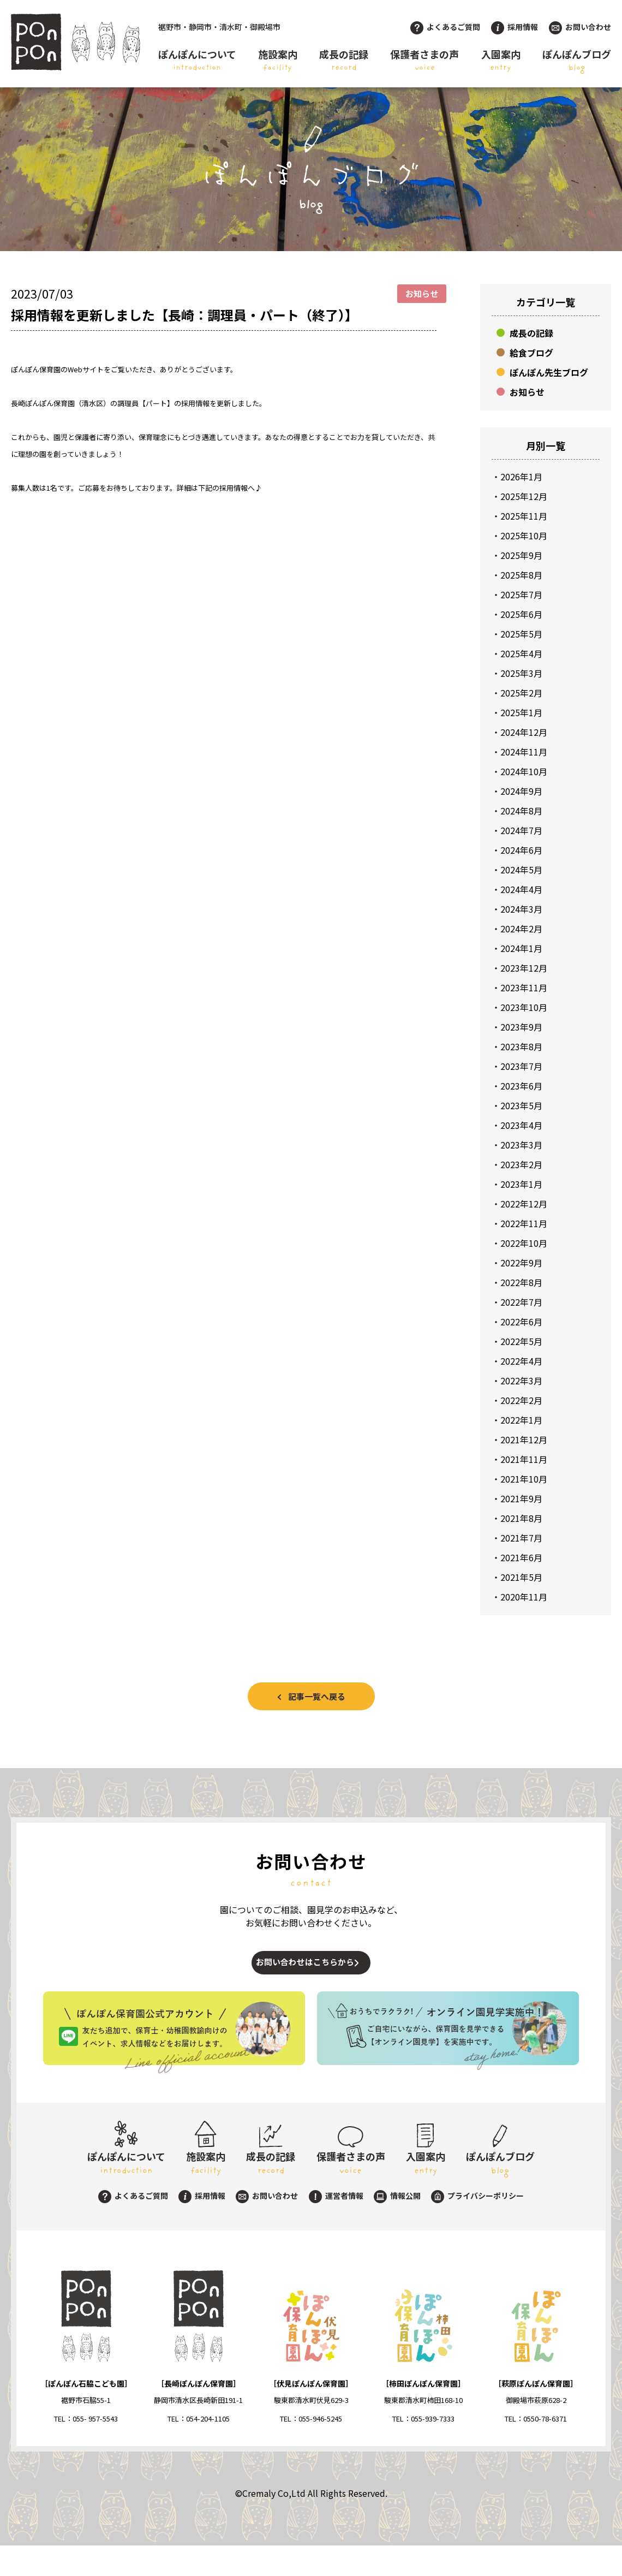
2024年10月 (523, 771)
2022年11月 (523, 1223)
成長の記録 (343, 60)
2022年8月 (521, 1282)
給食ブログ (531, 352)
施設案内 (277, 60)
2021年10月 (523, 1478)
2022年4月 (521, 1360)
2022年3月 (521, 1380)
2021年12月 (523, 1439)
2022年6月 (521, 1321)
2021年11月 (523, 1459)
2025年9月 (521, 555)
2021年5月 (521, 1577)
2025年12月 (523, 496)
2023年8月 (521, 1046)
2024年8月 (521, 810)
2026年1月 (521, 476)
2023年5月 (521, 1105)
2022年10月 (523, 1243)
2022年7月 (521, 1301)
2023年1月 (521, 1184)
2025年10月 (523, 535)
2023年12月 (523, 967)
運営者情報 (336, 2226)
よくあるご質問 (445, 26)
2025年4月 (521, 653)
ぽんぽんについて (197, 60)
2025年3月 (521, 673)
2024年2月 (521, 928)
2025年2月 (521, 692)
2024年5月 (521, 869)
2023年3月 (521, 1144)
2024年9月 (521, 791)
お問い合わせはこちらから (301, 1973)
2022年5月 (521, 1341)
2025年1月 (521, 712)
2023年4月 (521, 1125)
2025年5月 (521, 633)
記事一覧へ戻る (316, 1696)
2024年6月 (521, 849)
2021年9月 (521, 1498)
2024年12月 (523, 732)
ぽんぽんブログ (576, 60)
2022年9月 (521, 1262)
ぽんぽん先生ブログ (549, 372)
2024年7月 (521, 830)
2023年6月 (521, 1085)
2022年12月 (523, 1203)
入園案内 (501, 60)
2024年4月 (521, 889)
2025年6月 (521, 614)
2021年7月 (521, 1537)
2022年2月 (521, 1400)
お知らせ (527, 391)
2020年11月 (523, 1596)
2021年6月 (521, 1557)
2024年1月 (521, 948)
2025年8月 (521, 574)
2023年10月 (523, 1007)
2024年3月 (521, 908)
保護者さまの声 (424, 60)
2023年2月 (521, 1164)
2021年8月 (521, 1518)
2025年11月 (523, 515)
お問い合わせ (580, 26)
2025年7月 (521, 594)
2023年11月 (523, 987)
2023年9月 (521, 1026)
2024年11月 (523, 751)
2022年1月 (521, 1419)
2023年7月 (521, 1066)
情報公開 (397, 2226)
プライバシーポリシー (477, 2226)
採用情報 (514, 26)
